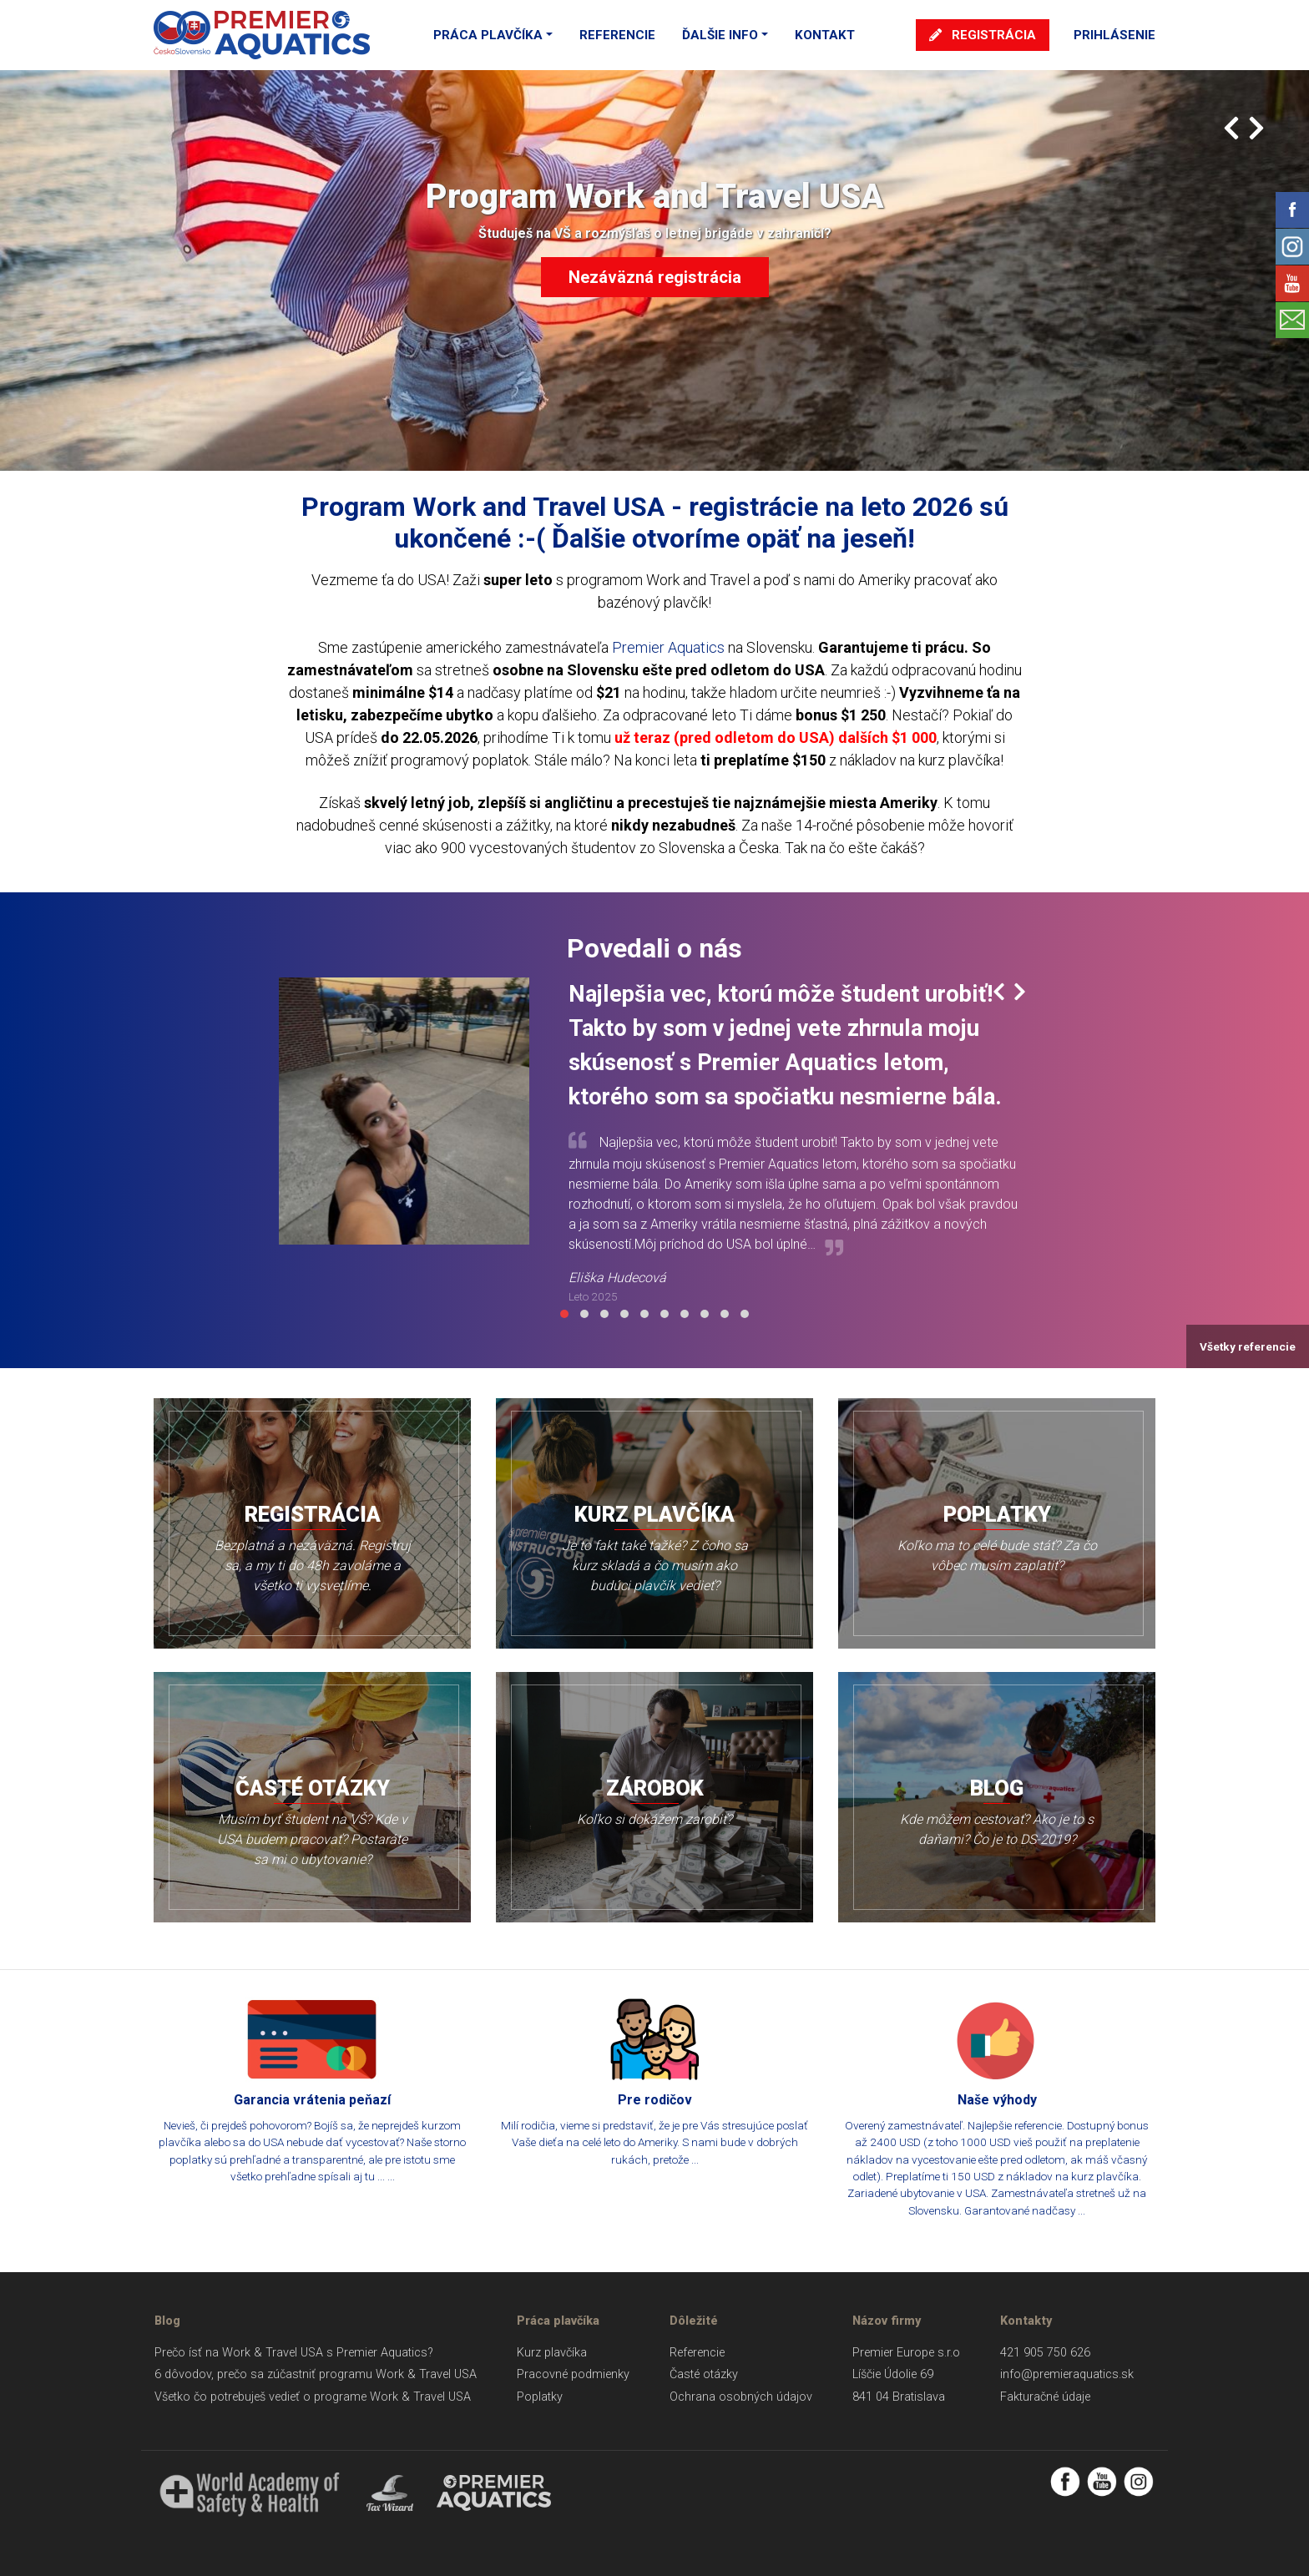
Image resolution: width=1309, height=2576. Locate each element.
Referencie (617, 35)
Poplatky (540, 2397)
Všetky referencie (1248, 1346)
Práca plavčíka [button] (488, 35)
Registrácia (982, 35)
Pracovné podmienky (573, 2374)
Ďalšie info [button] (720, 35)
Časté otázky (704, 2374)
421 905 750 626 (1045, 2353)
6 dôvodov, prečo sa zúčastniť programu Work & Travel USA (315, 2374)
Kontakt (825, 35)
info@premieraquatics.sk (1067, 2374)
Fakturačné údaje (1045, 2397)
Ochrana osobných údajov (741, 2397)
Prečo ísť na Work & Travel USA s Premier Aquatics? (293, 2353)
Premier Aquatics (668, 647)
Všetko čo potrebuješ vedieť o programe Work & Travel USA (312, 2397)
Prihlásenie (1114, 35)
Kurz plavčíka (552, 2353)
